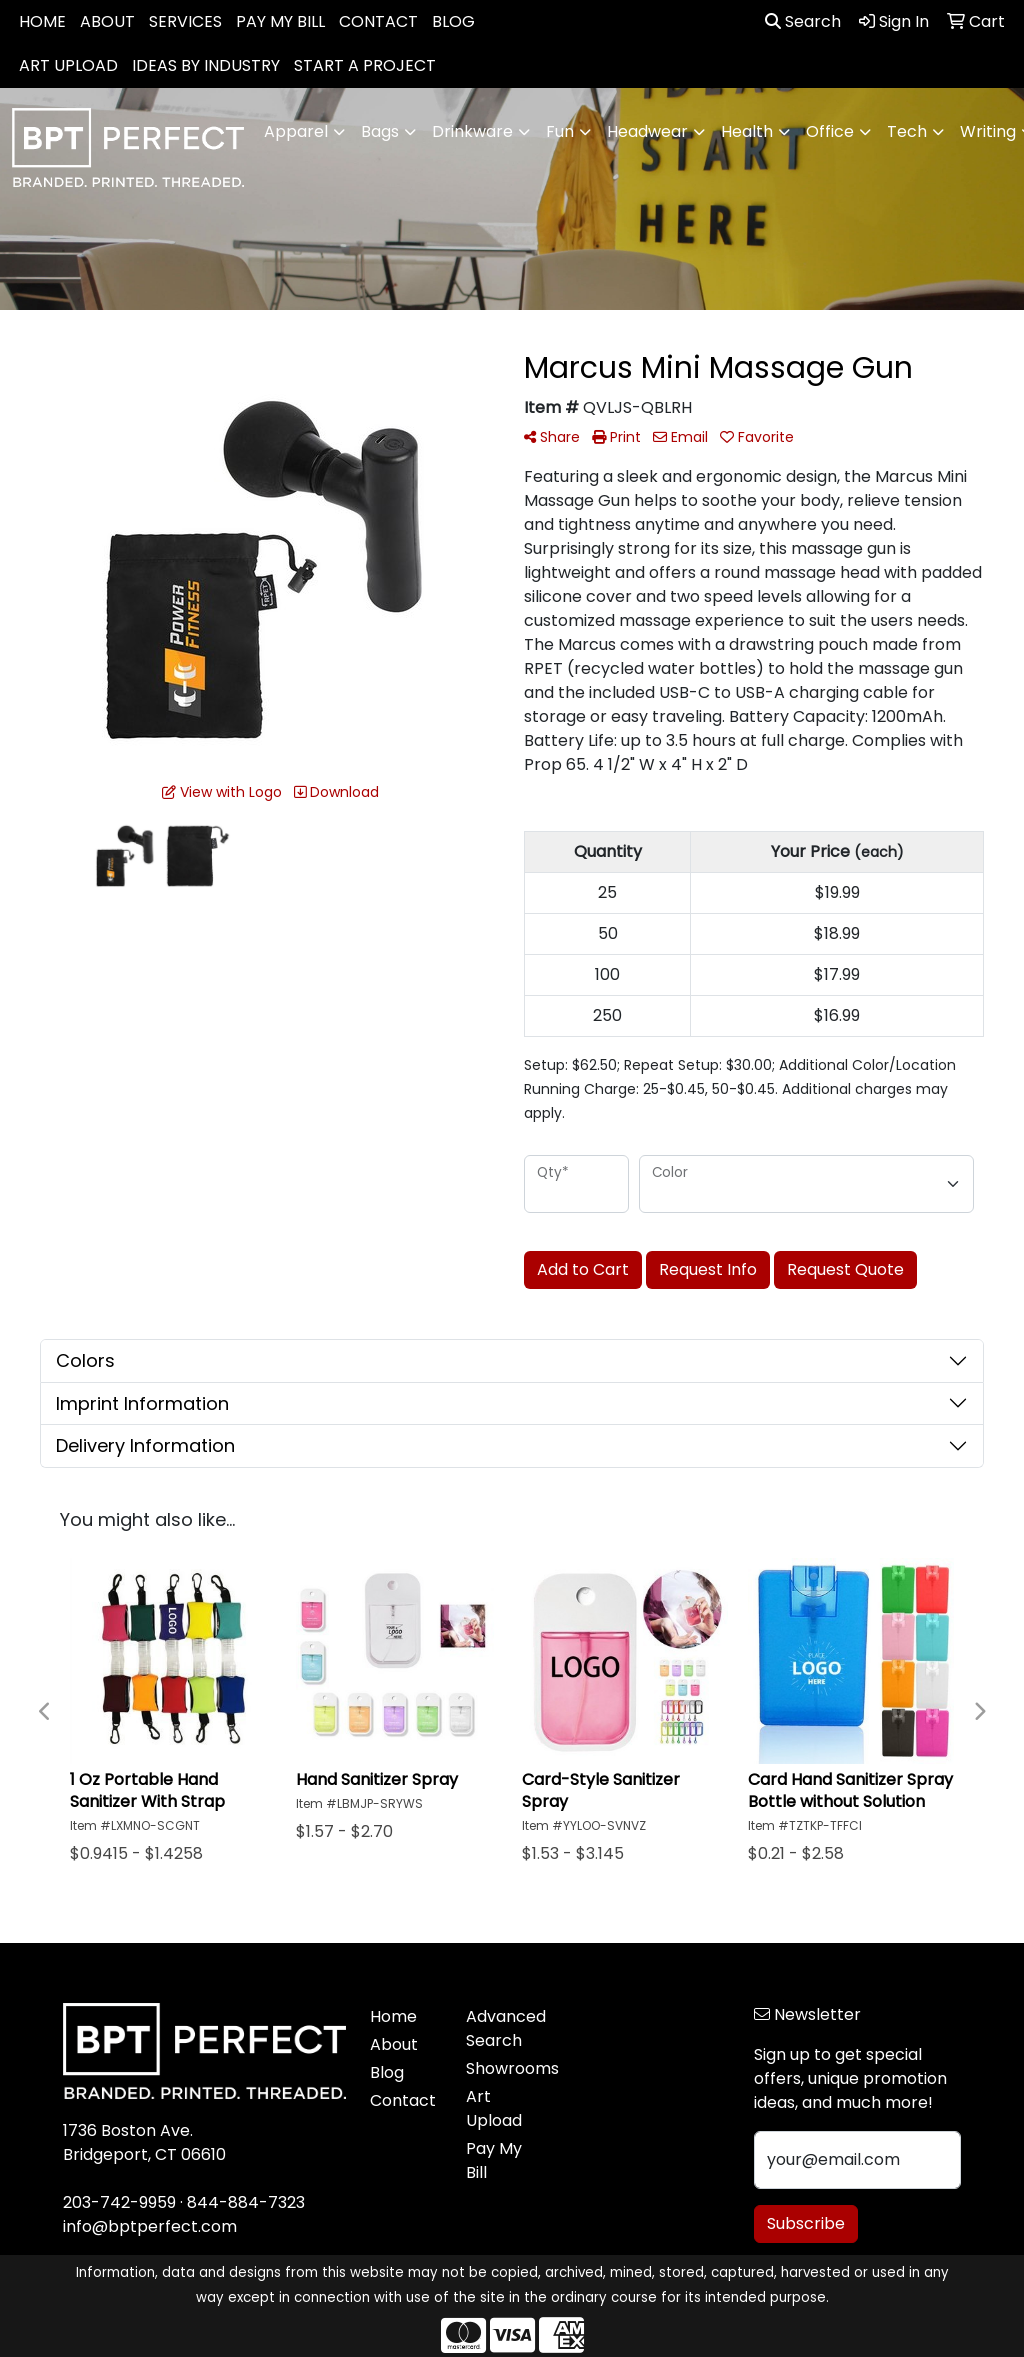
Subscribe (806, 2223)
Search (803, 21)
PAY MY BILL (280, 21)
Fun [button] (560, 131)
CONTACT (378, 21)
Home (393, 2016)
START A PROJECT (365, 65)
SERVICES (185, 21)
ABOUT (107, 21)
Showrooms (502, 2068)
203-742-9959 (119, 2202)
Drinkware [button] (472, 131)
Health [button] (747, 131)
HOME (42, 21)
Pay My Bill (494, 2160)
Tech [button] (907, 131)
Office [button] (830, 131)
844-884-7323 (246, 2202)
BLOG (453, 21)
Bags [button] (380, 131)
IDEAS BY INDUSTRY (206, 65)
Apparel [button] (296, 131)
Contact (403, 2100)
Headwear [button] (647, 131)
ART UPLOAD (68, 65)
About (394, 2044)
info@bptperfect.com (150, 2226)
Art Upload (494, 2108)
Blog (387, 2072)
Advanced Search (502, 2028)
